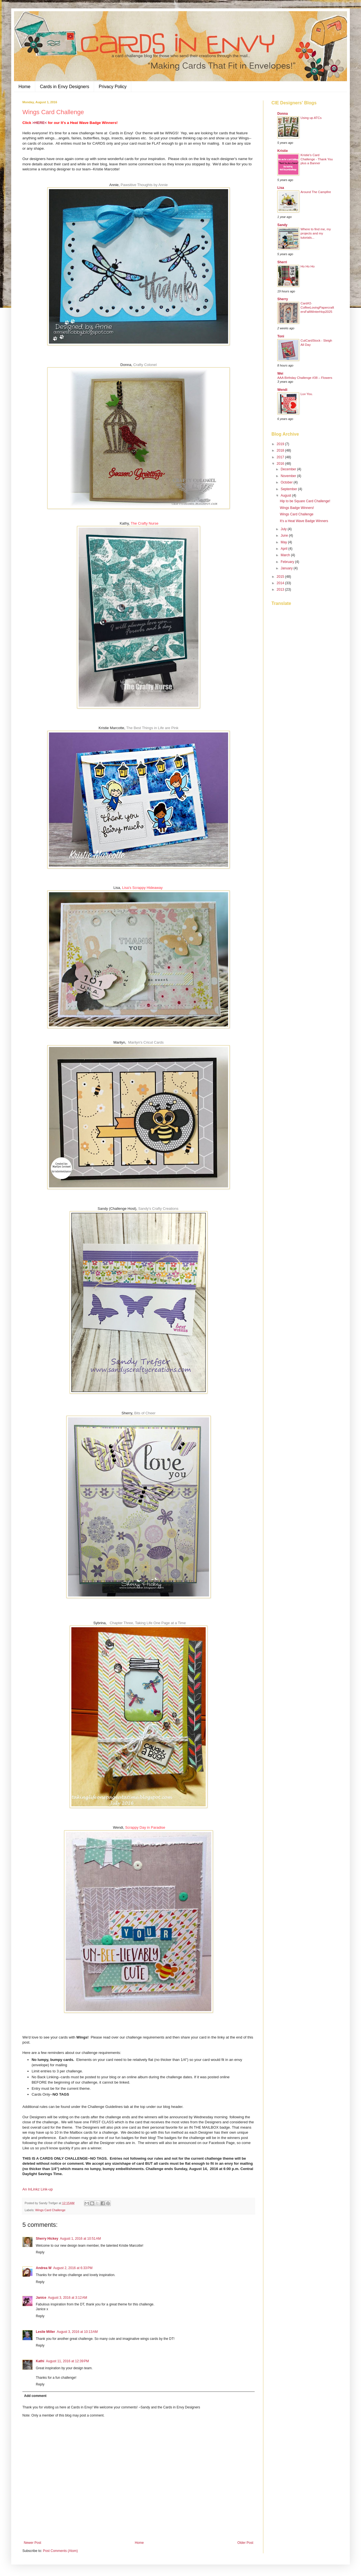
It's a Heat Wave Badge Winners (304, 521)
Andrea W (43, 2268)
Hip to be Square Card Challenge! (305, 501)
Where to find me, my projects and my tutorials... (316, 233)
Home (24, 86)
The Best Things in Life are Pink (152, 728)
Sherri (282, 262)
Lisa (280, 188)
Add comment (35, 2396)
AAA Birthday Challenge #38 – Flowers (304, 377)
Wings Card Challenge (50, 2210)
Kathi (40, 2361)
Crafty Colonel (145, 365)
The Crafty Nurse (144, 523)
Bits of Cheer (144, 1413)
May (284, 542)
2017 (281, 457)
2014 (281, 583)
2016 (281, 464)
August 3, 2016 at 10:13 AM (77, 2332)
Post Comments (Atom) (60, 2551)
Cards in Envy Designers (64, 86)
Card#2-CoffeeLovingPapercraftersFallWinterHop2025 (317, 307)
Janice (41, 2298)
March (286, 555)
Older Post (245, 2543)
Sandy (282, 225)
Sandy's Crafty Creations (158, 1208)
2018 (281, 450)
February (288, 562)
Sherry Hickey (47, 2239)
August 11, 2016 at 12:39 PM (67, 2361)
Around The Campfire (316, 192)
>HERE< (39, 123)
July (284, 529)
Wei (280, 373)
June (285, 535)
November (289, 476)
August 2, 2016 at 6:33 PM (72, 2268)
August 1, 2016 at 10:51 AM (80, 2239)
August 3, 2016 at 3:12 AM (67, 2298)
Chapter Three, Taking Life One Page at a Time (148, 1623)
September (289, 489)
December (289, 469)
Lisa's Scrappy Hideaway (142, 888)
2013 (281, 589)
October (287, 482)
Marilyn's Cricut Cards (146, 1042)
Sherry (282, 299)
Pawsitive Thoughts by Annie (144, 185)
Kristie (282, 151)
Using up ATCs (311, 117)
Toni (280, 336)
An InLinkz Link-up (37, 2189)
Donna (282, 114)
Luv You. (307, 394)
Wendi (282, 390)
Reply (40, 2252)
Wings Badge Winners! (297, 508)
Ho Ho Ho (308, 266)
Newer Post (32, 2543)
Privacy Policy (113, 86)
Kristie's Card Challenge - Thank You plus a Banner (317, 159)
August (286, 495)
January (287, 568)
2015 (281, 577)
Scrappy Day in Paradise (145, 1827)
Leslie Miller (45, 2332)
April (284, 549)
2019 (281, 444)
